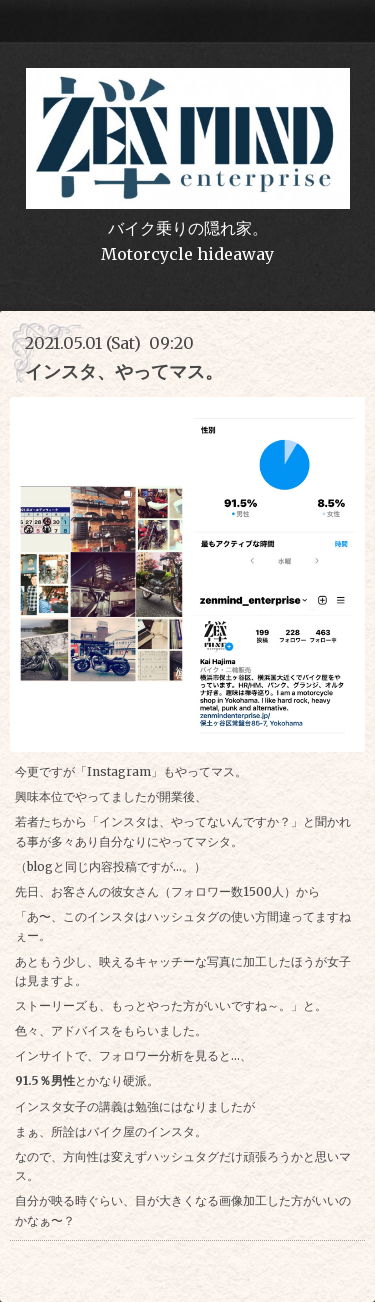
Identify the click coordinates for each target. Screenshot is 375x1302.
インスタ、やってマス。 (124, 371)
